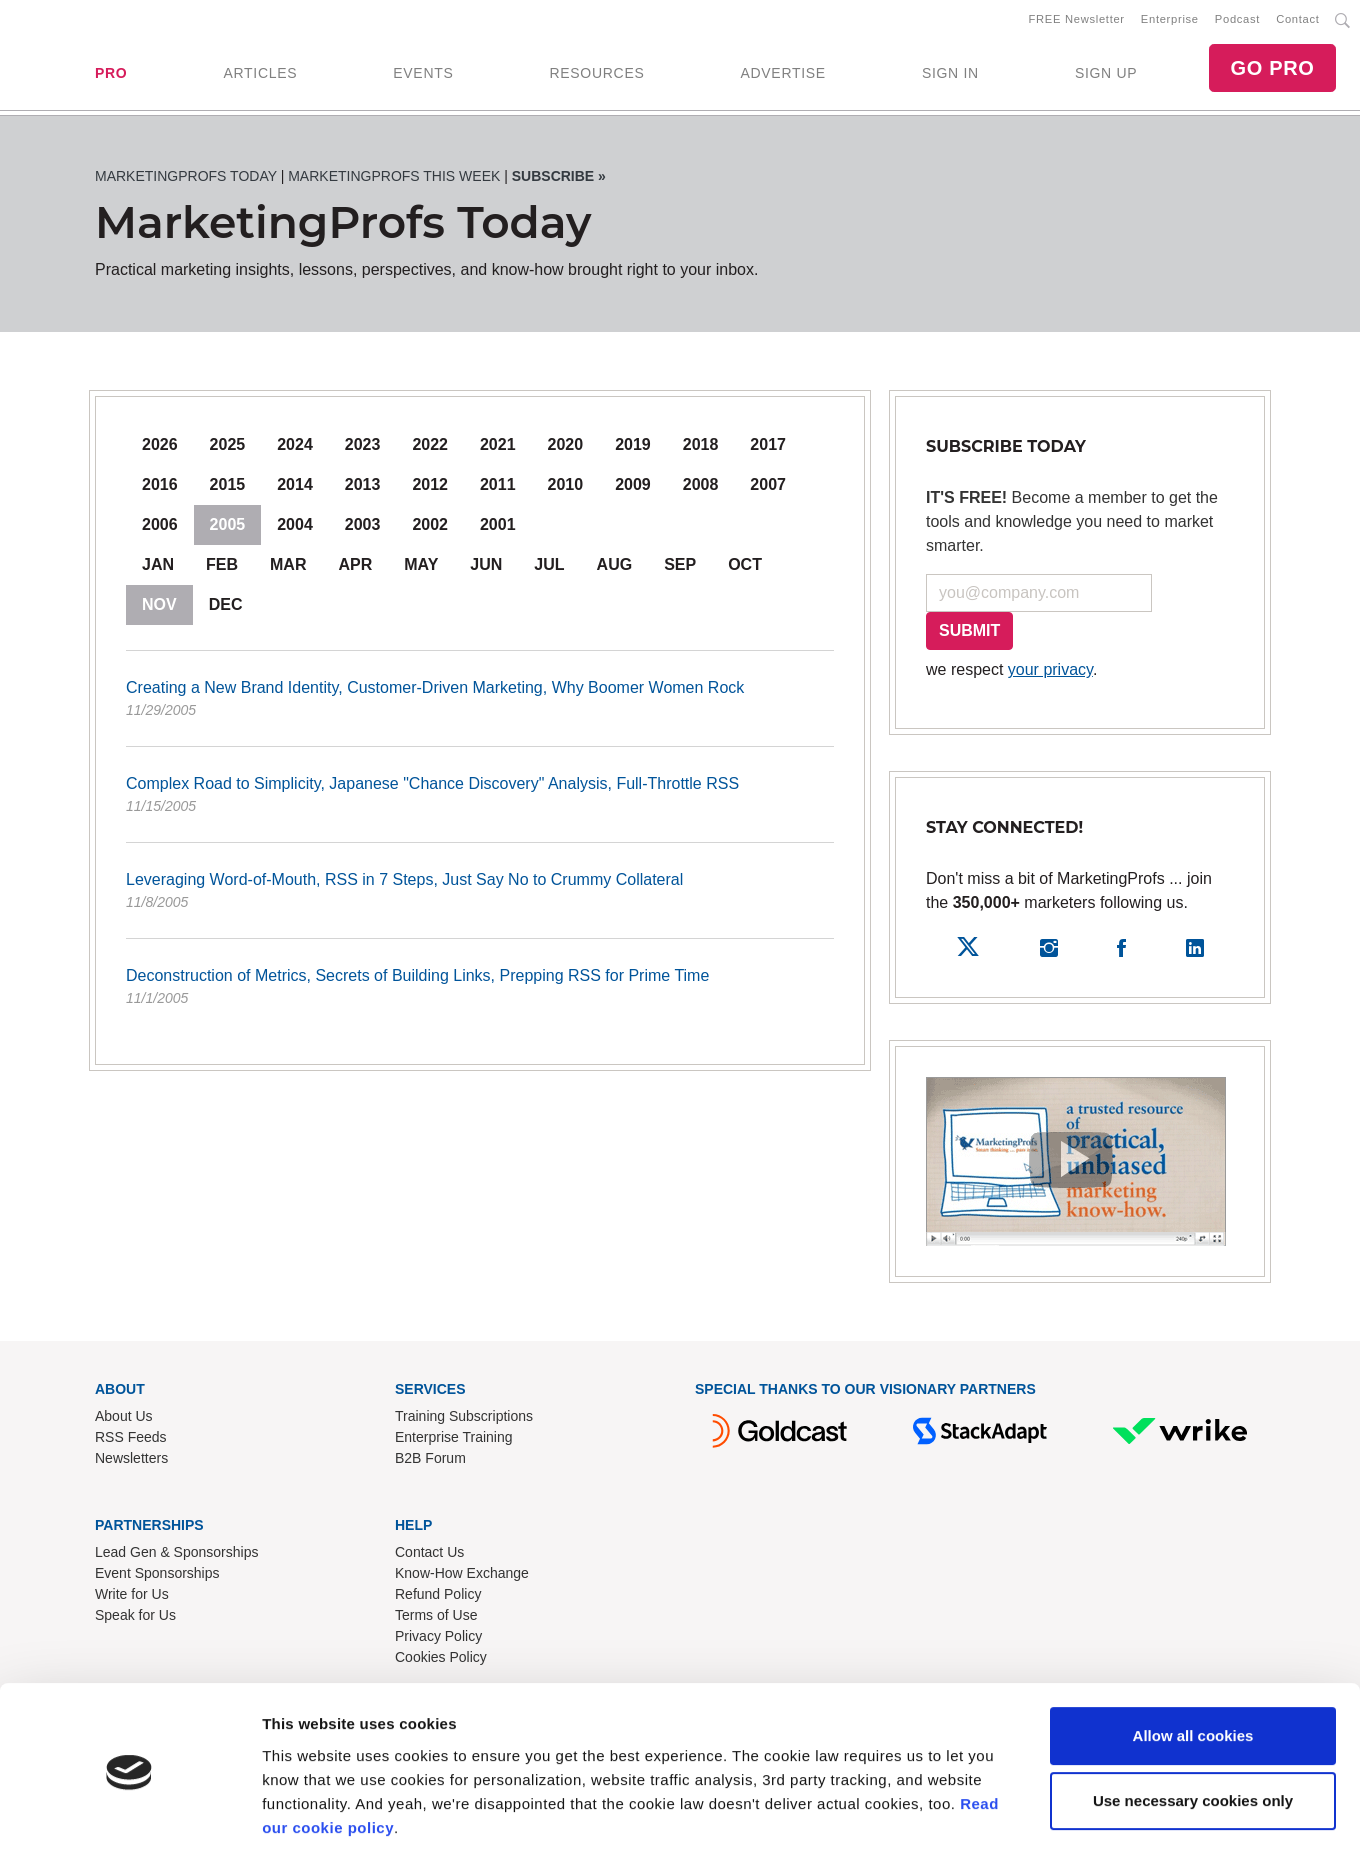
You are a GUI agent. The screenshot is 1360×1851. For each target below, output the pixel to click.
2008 (701, 488)
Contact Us (429, 1556)
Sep (680, 568)
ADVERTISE (782, 75)
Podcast (1237, 21)
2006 (160, 528)
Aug (615, 568)
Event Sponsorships (157, 1577)
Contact (1297, 21)
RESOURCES (596, 75)
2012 (430, 488)
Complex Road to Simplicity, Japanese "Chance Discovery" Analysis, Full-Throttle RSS (480, 800)
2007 (768, 488)
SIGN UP (1106, 75)
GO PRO (1272, 70)
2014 (295, 488)
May (421, 568)
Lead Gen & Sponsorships (176, 1556)
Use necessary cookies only (1193, 1729)
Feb (222, 568)
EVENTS (423, 75)
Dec (226, 608)
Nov (159, 608)
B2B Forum (430, 1462)
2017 (768, 448)
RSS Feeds (131, 1441)
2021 (498, 448)
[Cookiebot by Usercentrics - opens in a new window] (129, 1812)
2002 (430, 528)
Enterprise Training (454, 1441)
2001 (498, 528)
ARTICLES (260, 75)
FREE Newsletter (1077, 21)
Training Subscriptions (464, 1420)
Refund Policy (438, 1598)
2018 (701, 448)
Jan (158, 568)
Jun (486, 568)
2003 (363, 528)
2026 (160, 448)
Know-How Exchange (462, 1577)
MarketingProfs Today (186, 180)
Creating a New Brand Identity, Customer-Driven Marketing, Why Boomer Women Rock (480, 704)
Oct (745, 568)
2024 (295, 448)
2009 (633, 488)
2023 (363, 448)
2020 (566, 448)
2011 (498, 488)
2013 (363, 488)
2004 (295, 528)
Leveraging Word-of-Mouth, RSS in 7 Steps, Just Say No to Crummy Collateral (480, 896)
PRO (111, 75)
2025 (228, 448)
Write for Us (132, 1598)
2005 (228, 528)
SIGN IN (950, 75)
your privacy (1050, 673)
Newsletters (131, 1462)
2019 (633, 448)
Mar (288, 568)
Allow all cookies (1193, 1664)
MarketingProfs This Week (394, 180)
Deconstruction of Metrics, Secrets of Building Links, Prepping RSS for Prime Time (480, 992)
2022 (430, 448)
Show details (308, 1811)
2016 (160, 488)
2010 (566, 488)
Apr (355, 568)
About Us (124, 1420)
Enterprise (1170, 21)
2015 (228, 488)
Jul (549, 568)
